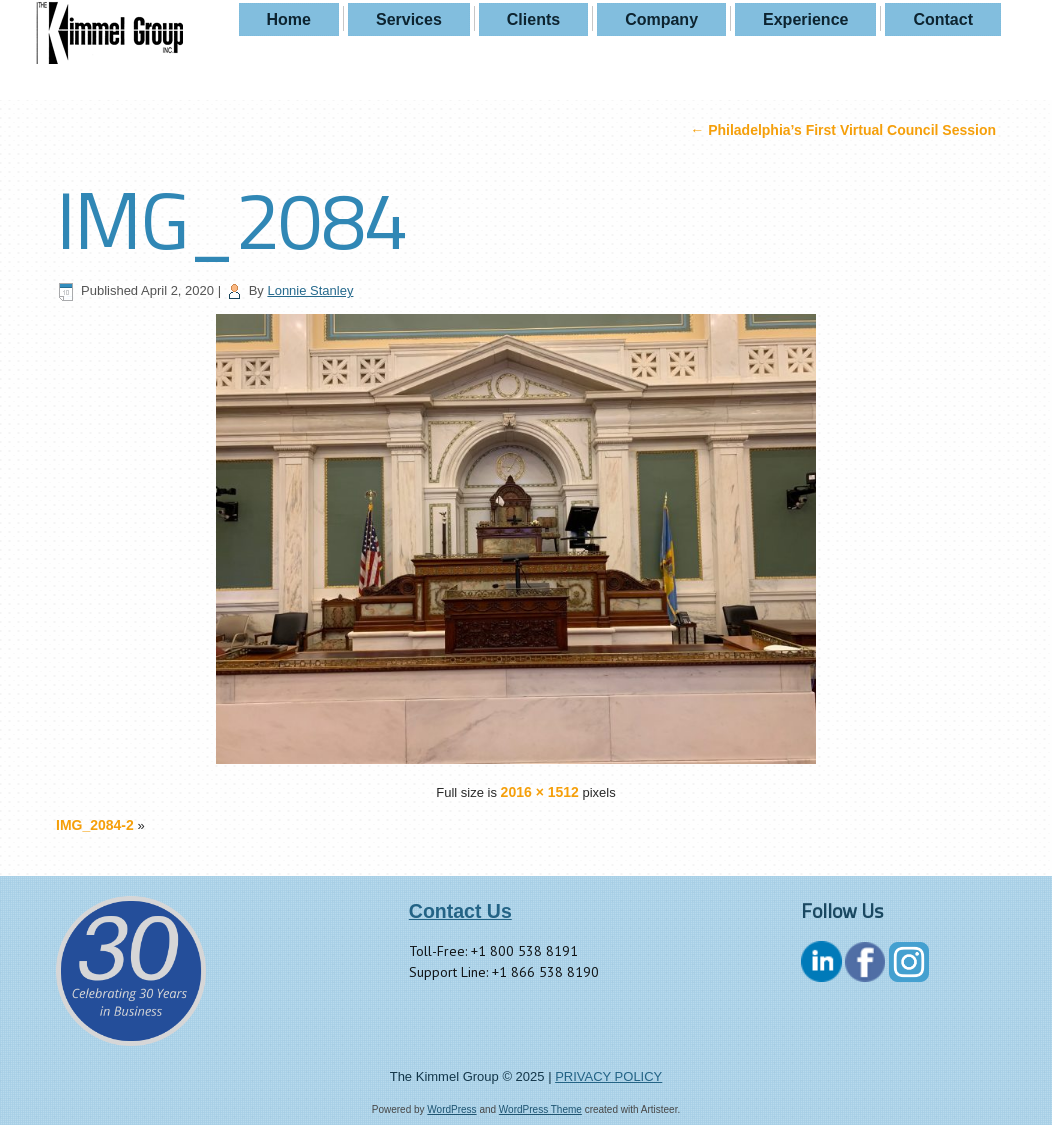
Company (661, 19)
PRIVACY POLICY (608, 1076)
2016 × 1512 (540, 792)
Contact (943, 19)
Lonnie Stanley (310, 290)
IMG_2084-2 (95, 825)
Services (409, 19)
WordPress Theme (540, 1109)
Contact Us (460, 911)
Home (289, 19)
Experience (805, 19)
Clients (533, 19)
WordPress (451, 1109)
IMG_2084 (231, 219)
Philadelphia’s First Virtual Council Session (843, 130)
